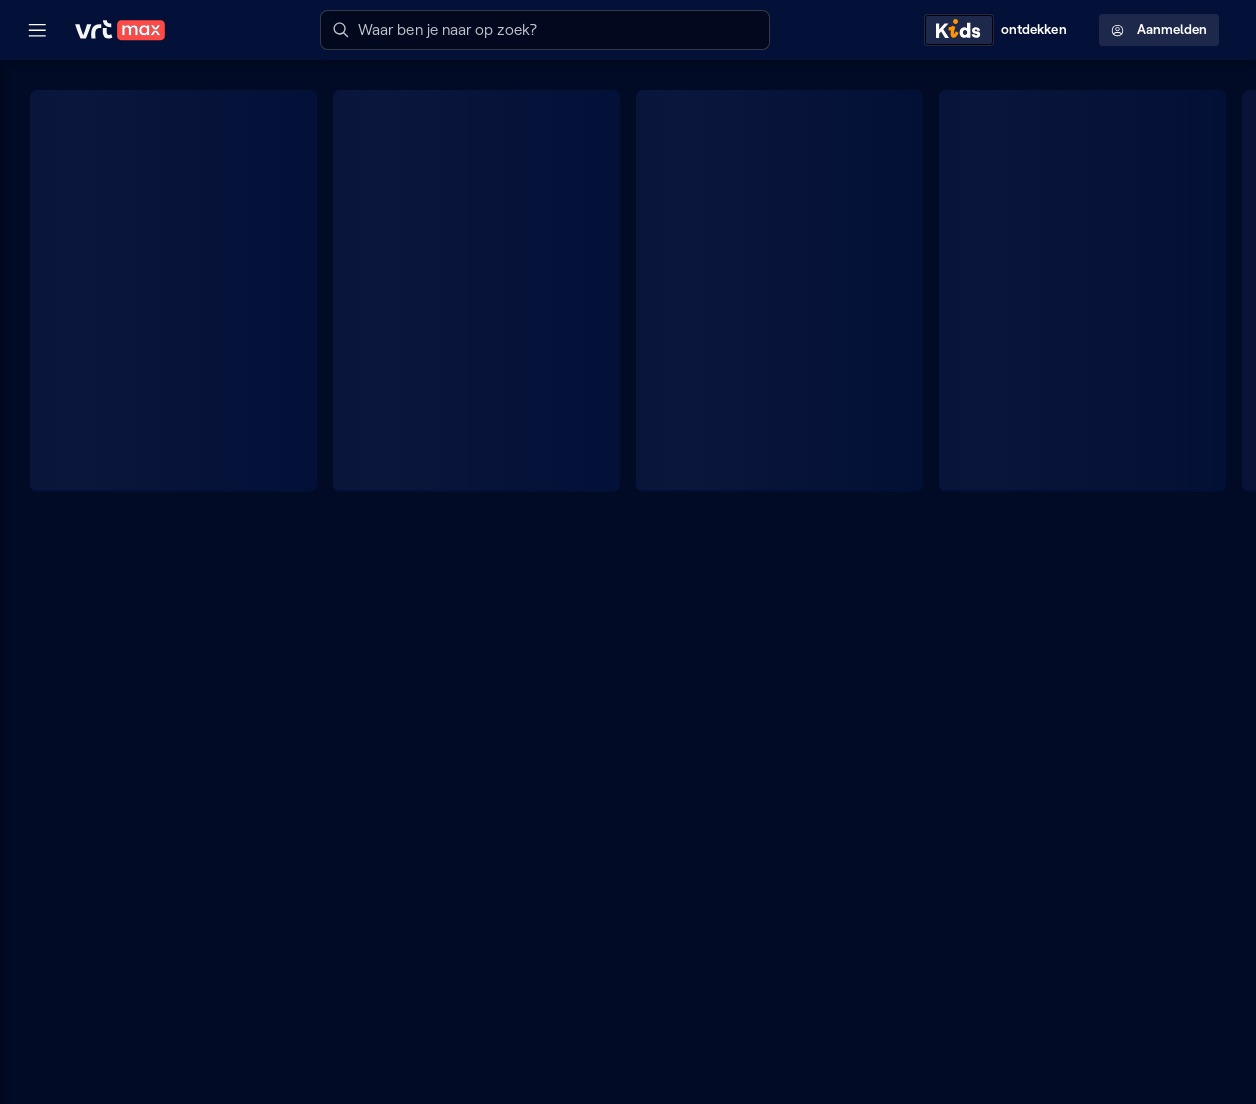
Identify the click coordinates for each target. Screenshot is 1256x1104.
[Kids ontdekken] (1000, 30)
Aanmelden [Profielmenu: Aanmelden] (1159, 29)
